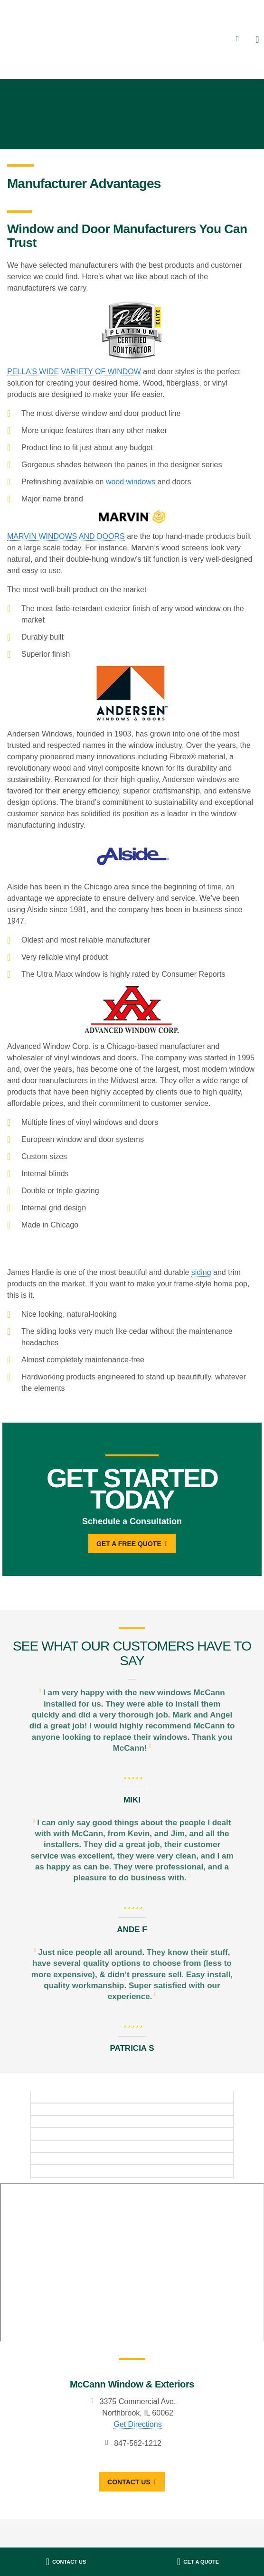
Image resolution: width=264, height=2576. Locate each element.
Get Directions (128, 2424)
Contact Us (119, 2482)
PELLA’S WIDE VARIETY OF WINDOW (74, 372)
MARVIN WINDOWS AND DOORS (66, 536)
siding (201, 1272)
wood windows (130, 482)
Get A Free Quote (128, 1543)
